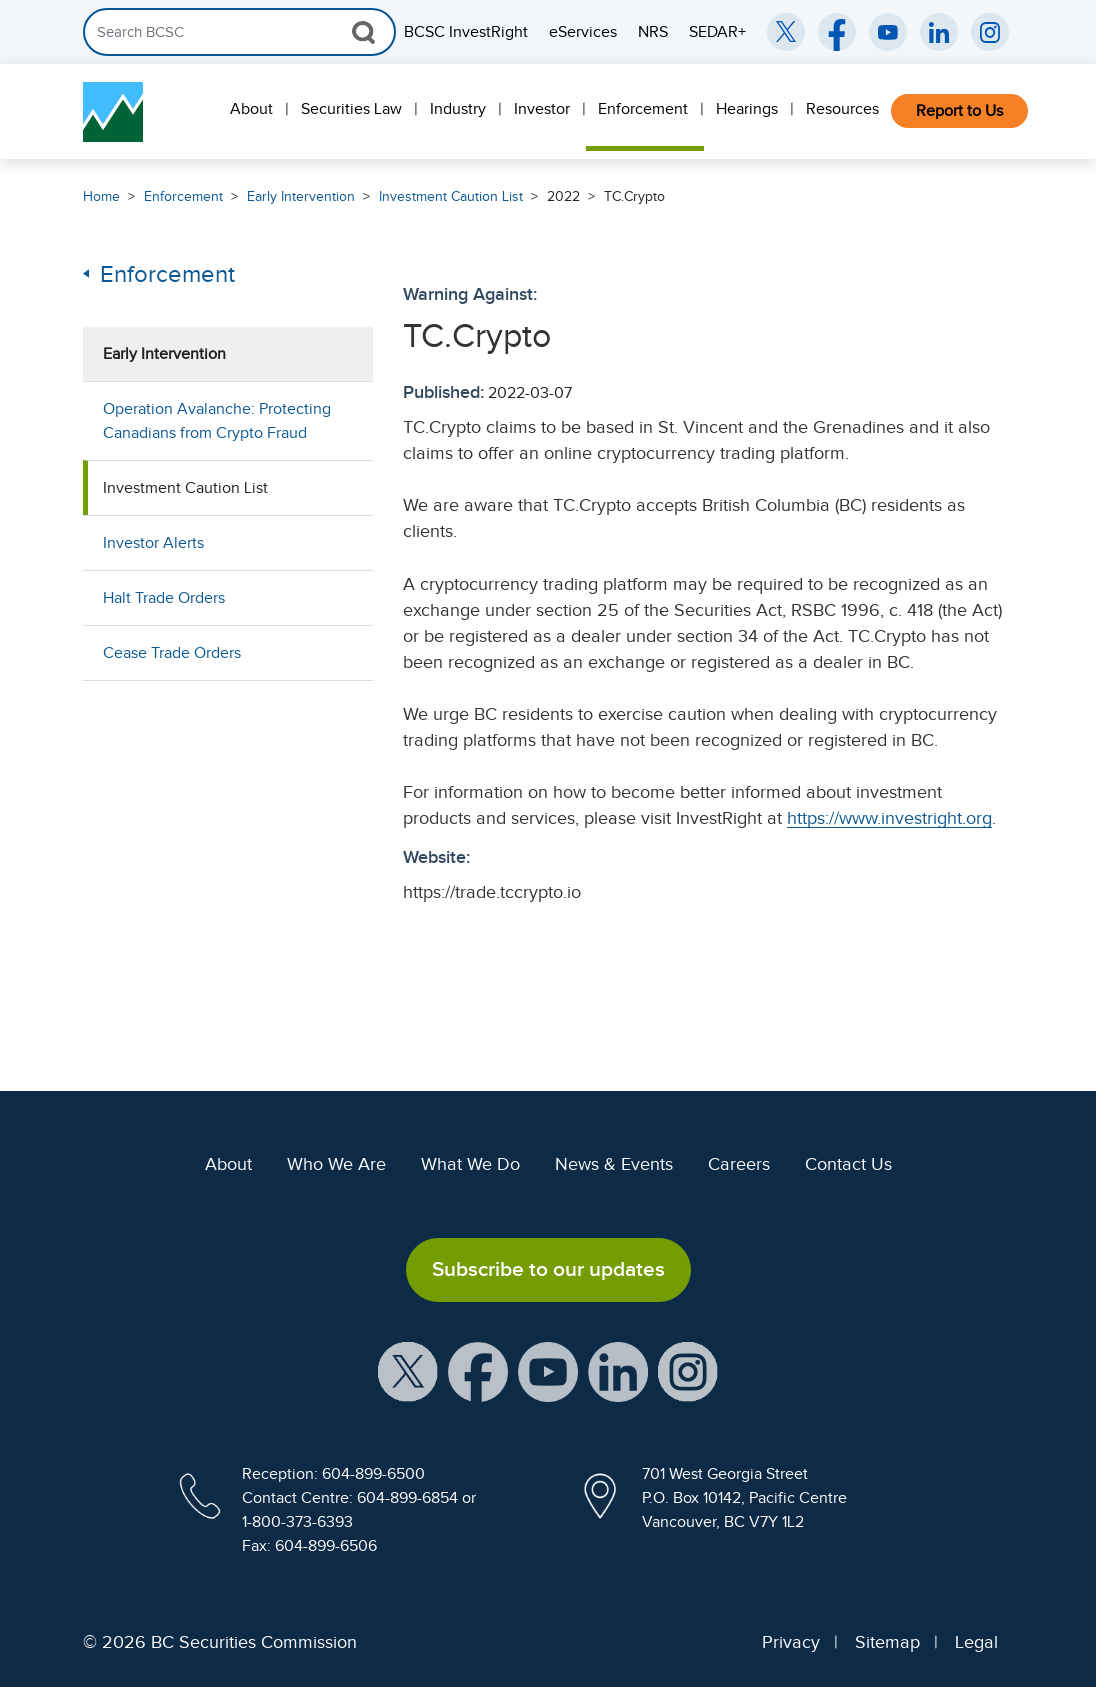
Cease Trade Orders (172, 653)
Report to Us (959, 111)
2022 (563, 196)
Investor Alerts (153, 543)
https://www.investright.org (889, 818)
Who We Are (336, 1164)
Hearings (747, 109)
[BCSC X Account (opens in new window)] (408, 1370)
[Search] (239, 32)
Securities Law (351, 109)
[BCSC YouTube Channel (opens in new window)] (888, 32)
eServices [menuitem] (583, 32)
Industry (458, 109)
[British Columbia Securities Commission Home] (113, 112)
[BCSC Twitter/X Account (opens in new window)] (786, 32)
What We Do (470, 1164)
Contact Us (848, 1164)
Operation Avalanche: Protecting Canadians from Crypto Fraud (217, 421)
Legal (976, 1642)
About (251, 109)
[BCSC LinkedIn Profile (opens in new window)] (618, 1370)
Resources (842, 109)
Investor (542, 109)
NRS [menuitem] (653, 32)
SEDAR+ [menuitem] (717, 32)
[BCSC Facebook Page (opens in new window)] (837, 32)
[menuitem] (253, 111)
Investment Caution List (451, 196)
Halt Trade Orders (164, 598)
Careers (739, 1164)
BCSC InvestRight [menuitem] (466, 32)
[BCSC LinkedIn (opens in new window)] (939, 32)
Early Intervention (301, 196)
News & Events (614, 1164)
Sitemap (887, 1642)
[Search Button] (363, 32)
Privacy (791, 1642)
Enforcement (643, 109)
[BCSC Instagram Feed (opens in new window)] (990, 32)
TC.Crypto (634, 196)
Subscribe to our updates (548, 1269)
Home (101, 196)
